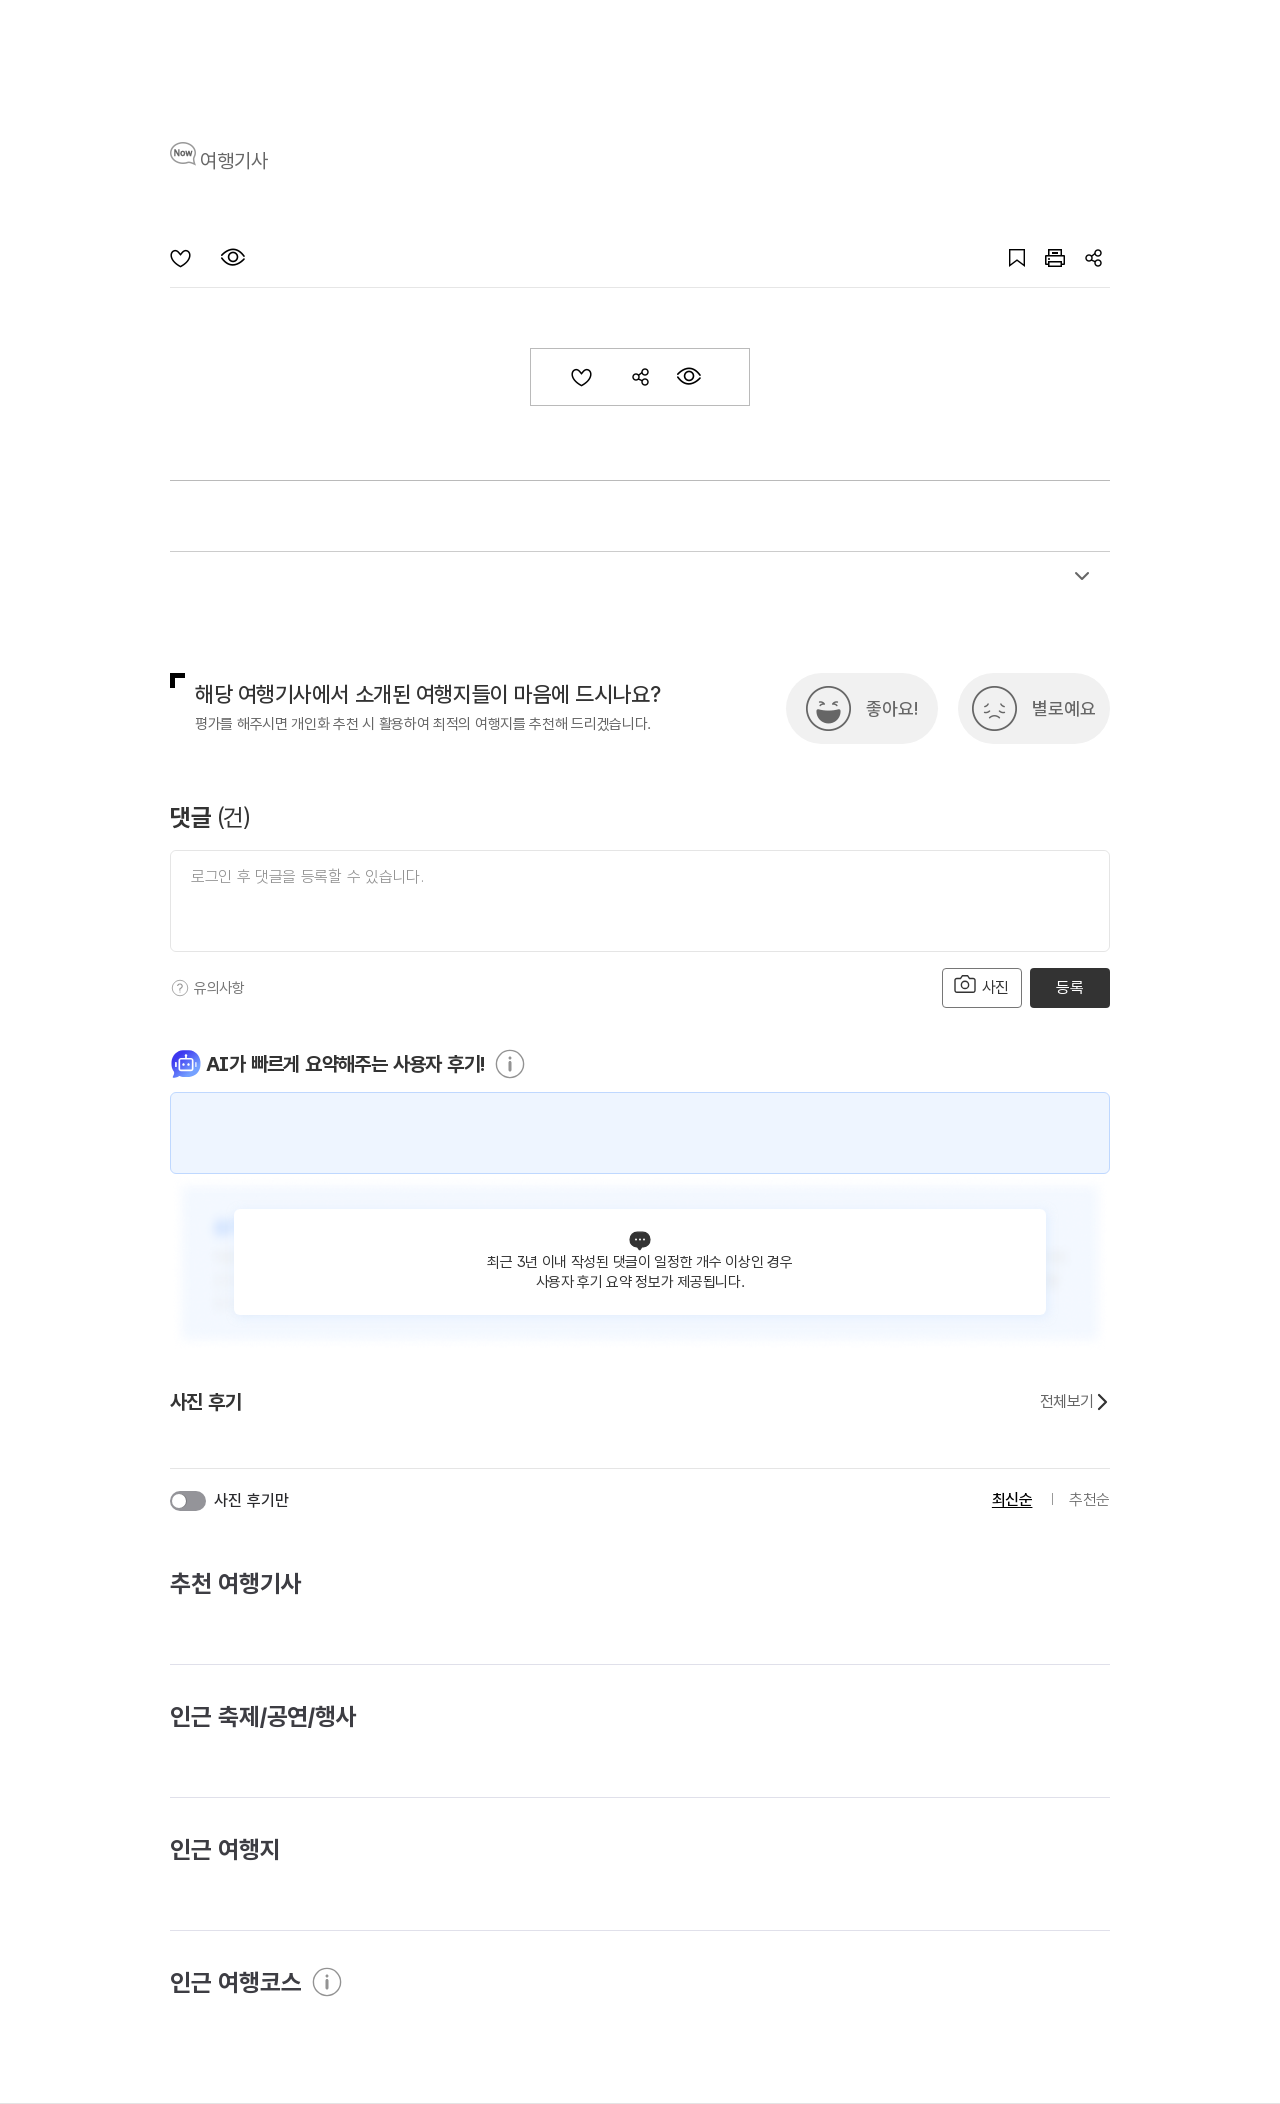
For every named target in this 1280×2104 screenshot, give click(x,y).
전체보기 (1075, 1402)
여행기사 (234, 161)
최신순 (1012, 1499)
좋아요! (892, 708)
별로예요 (1064, 708)
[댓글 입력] (640, 901)
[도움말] (180, 988)
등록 (1069, 987)
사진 (982, 985)
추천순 (1089, 1499)
